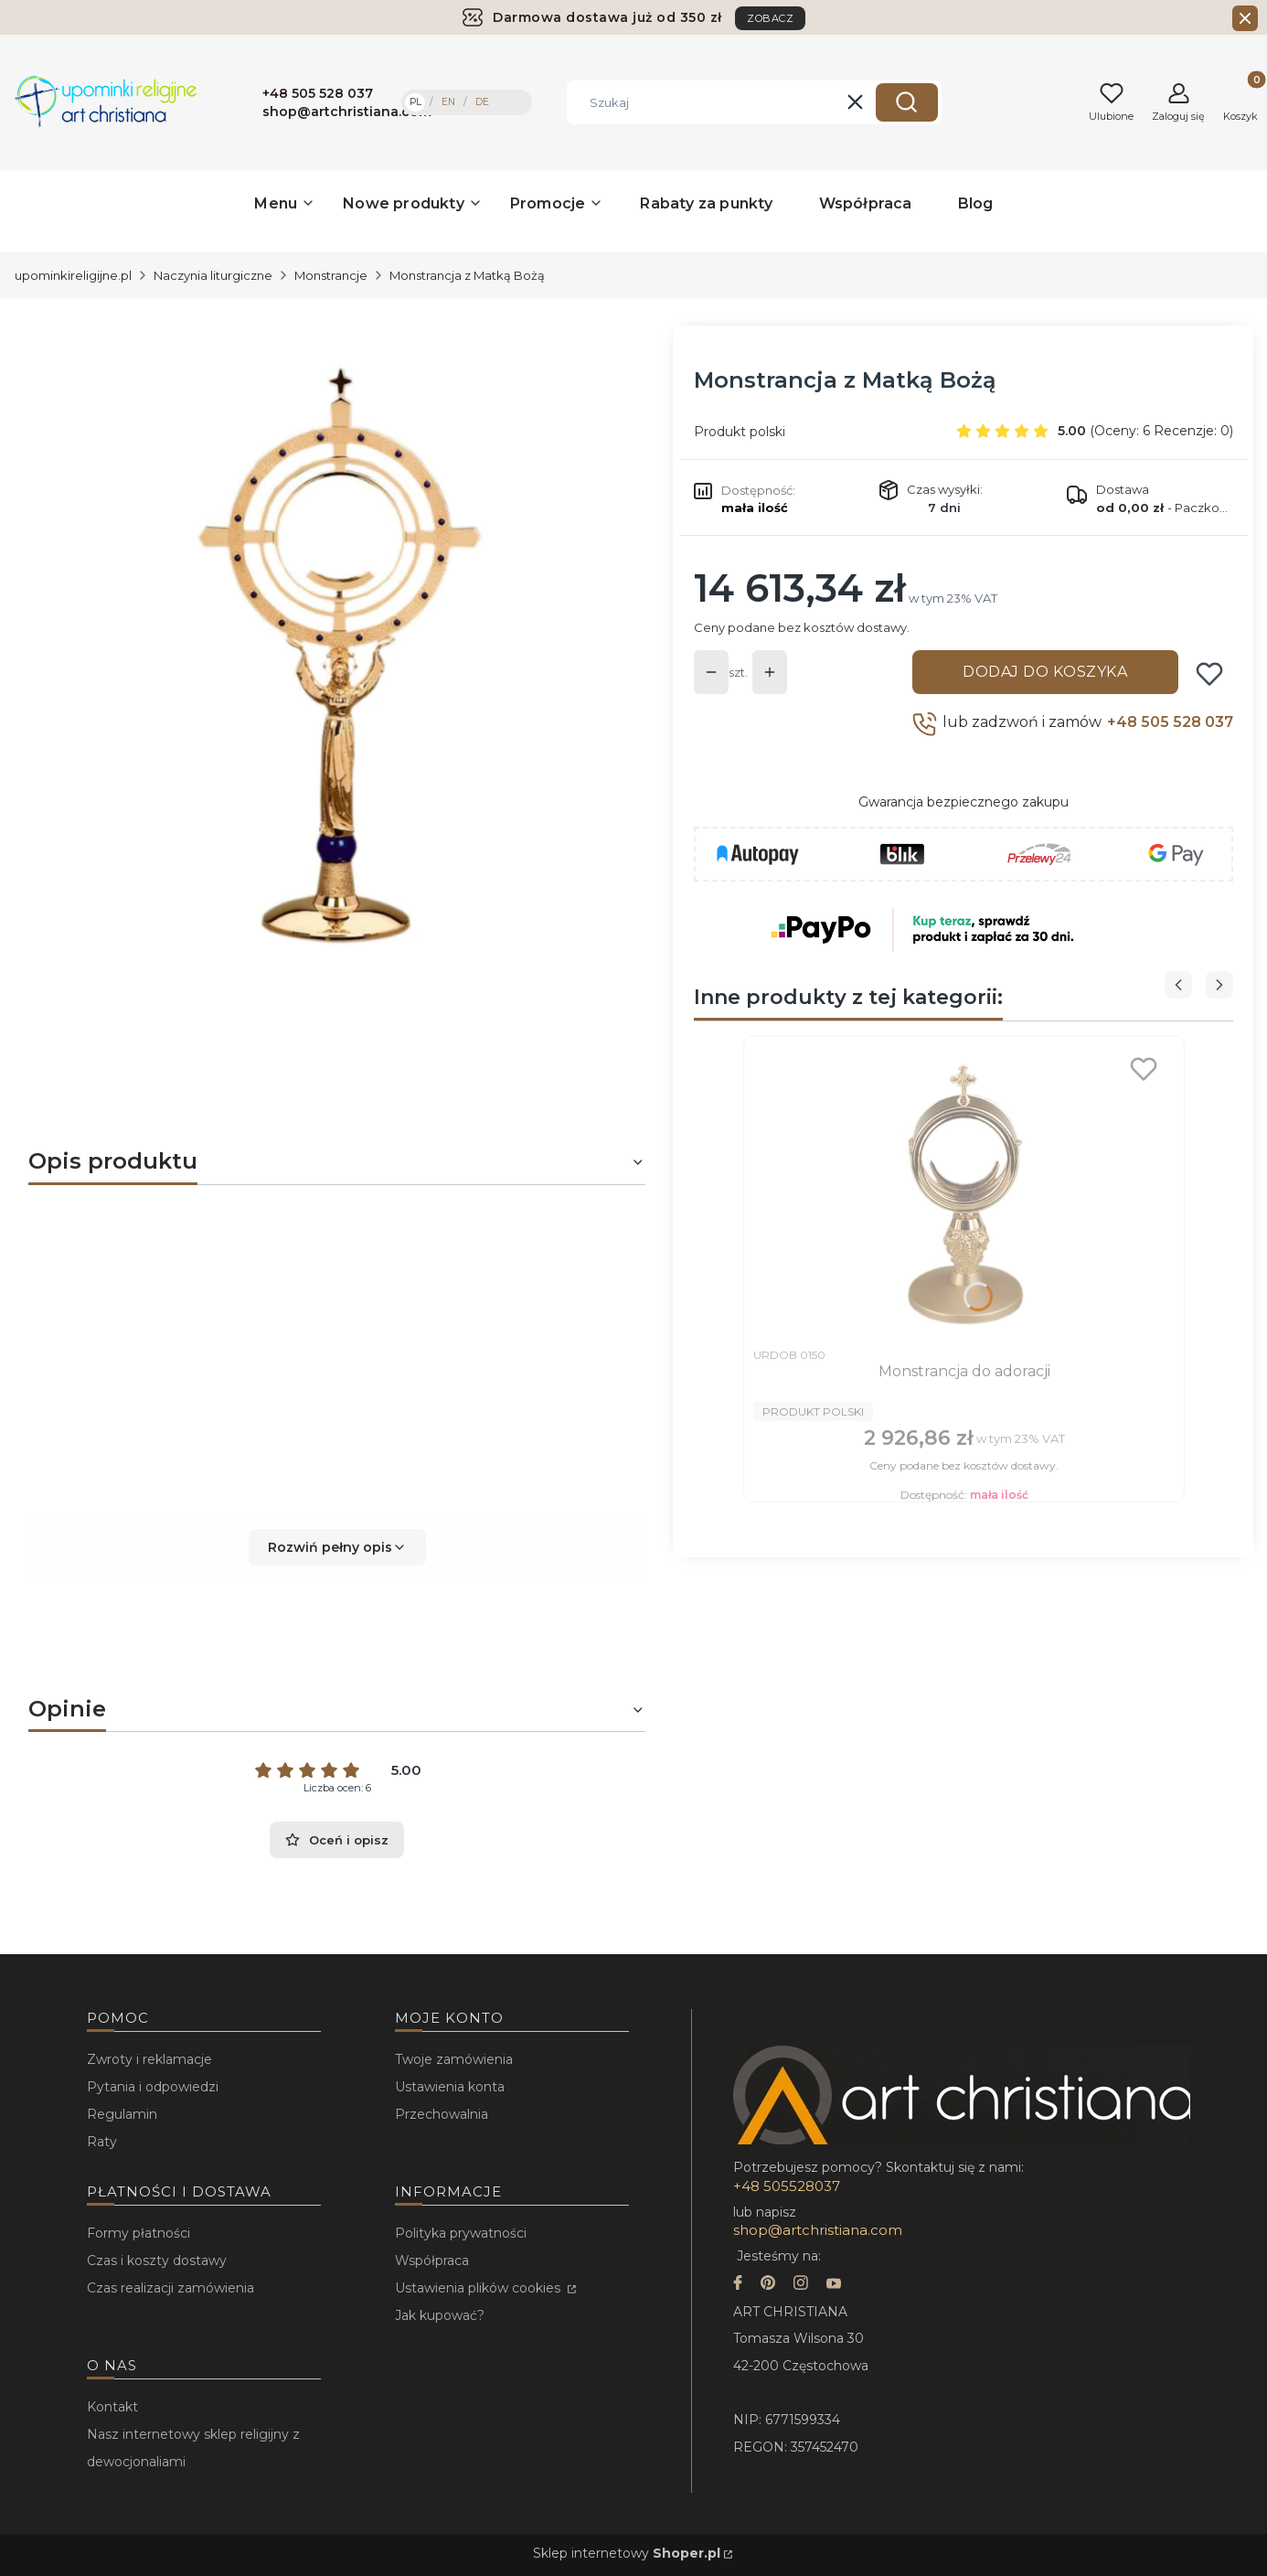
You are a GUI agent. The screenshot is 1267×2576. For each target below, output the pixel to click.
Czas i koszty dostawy (157, 2260)
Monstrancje (330, 275)
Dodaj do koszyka (1045, 671)
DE (482, 102)
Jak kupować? (439, 2315)
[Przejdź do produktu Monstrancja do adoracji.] (964, 1191)
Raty (102, 2141)
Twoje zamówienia (454, 2059)
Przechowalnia (441, 2114)
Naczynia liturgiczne (213, 275)
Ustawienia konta (450, 2087)
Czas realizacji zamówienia (170, 2288)
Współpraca (432, 2260)
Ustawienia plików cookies (479, 2288)
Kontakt (112, 2407)
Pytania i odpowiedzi (152, 2087)
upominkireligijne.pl (73, 275)
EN (448, 102)
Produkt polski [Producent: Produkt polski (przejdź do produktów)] (739, 431)
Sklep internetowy (626, 2553)
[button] (907, 102)
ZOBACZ (770, 18)
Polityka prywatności (461, 2233)
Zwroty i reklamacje (149, 2059)
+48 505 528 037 (1170, 722)
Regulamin (122, 2114)
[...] (322, 649)
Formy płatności (138, 2233)
